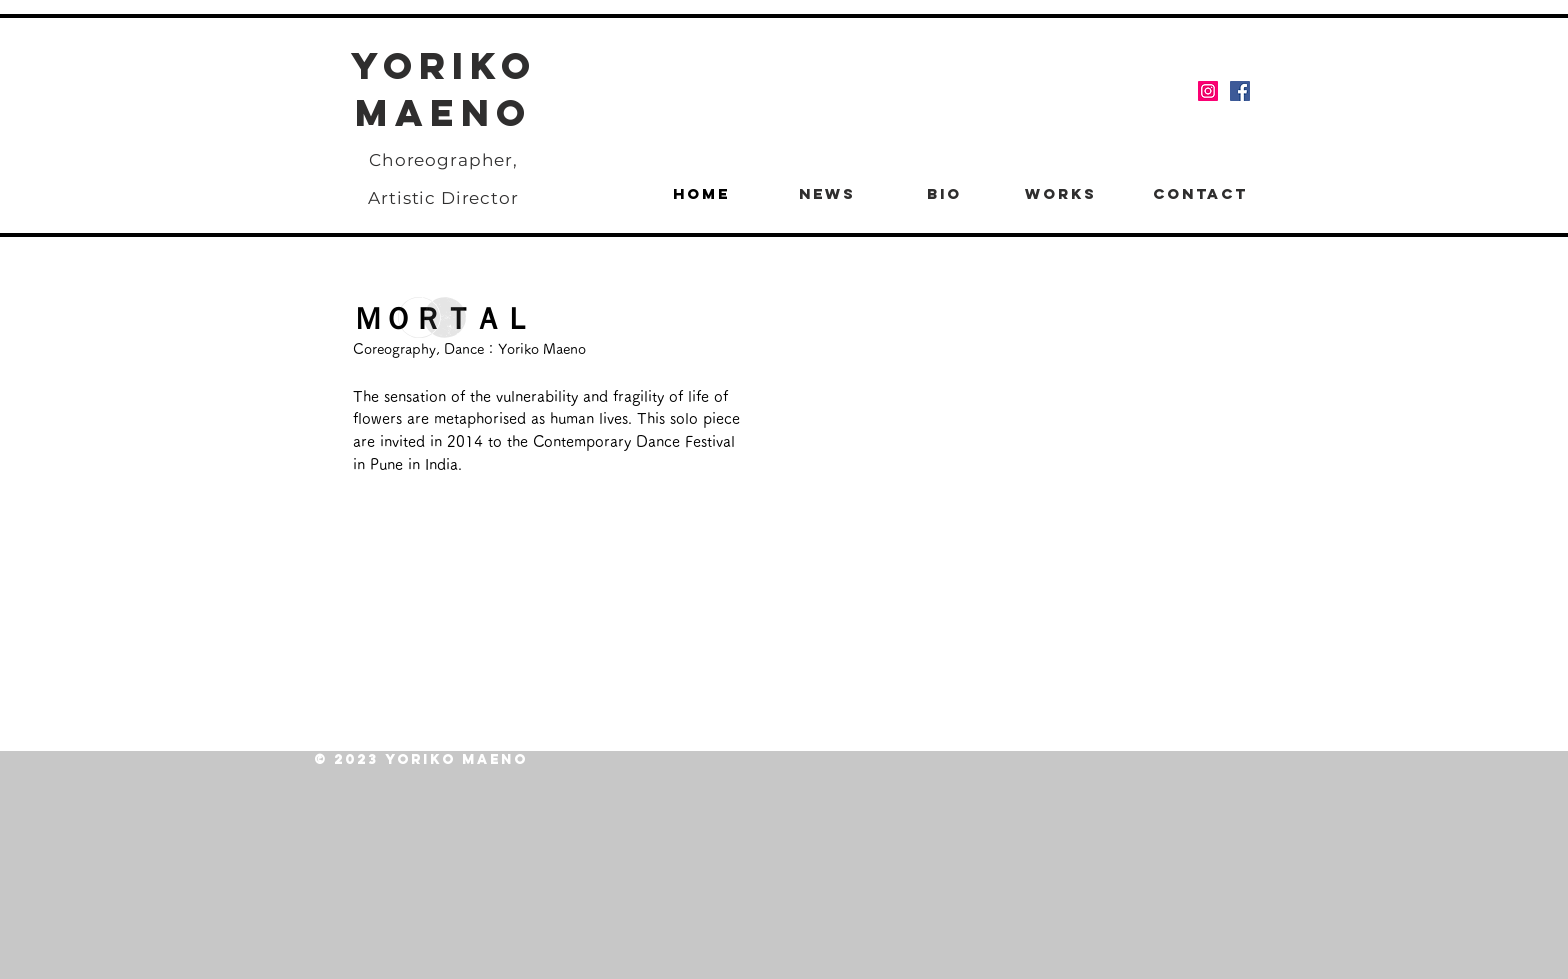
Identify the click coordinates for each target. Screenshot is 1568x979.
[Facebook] (1240, 91)
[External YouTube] (1008, 465)
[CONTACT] (1200, 194)
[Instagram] (1208, 91)
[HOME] (701, 194)
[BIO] (944, 194)
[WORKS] (1061, 194)
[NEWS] (827, 194)
